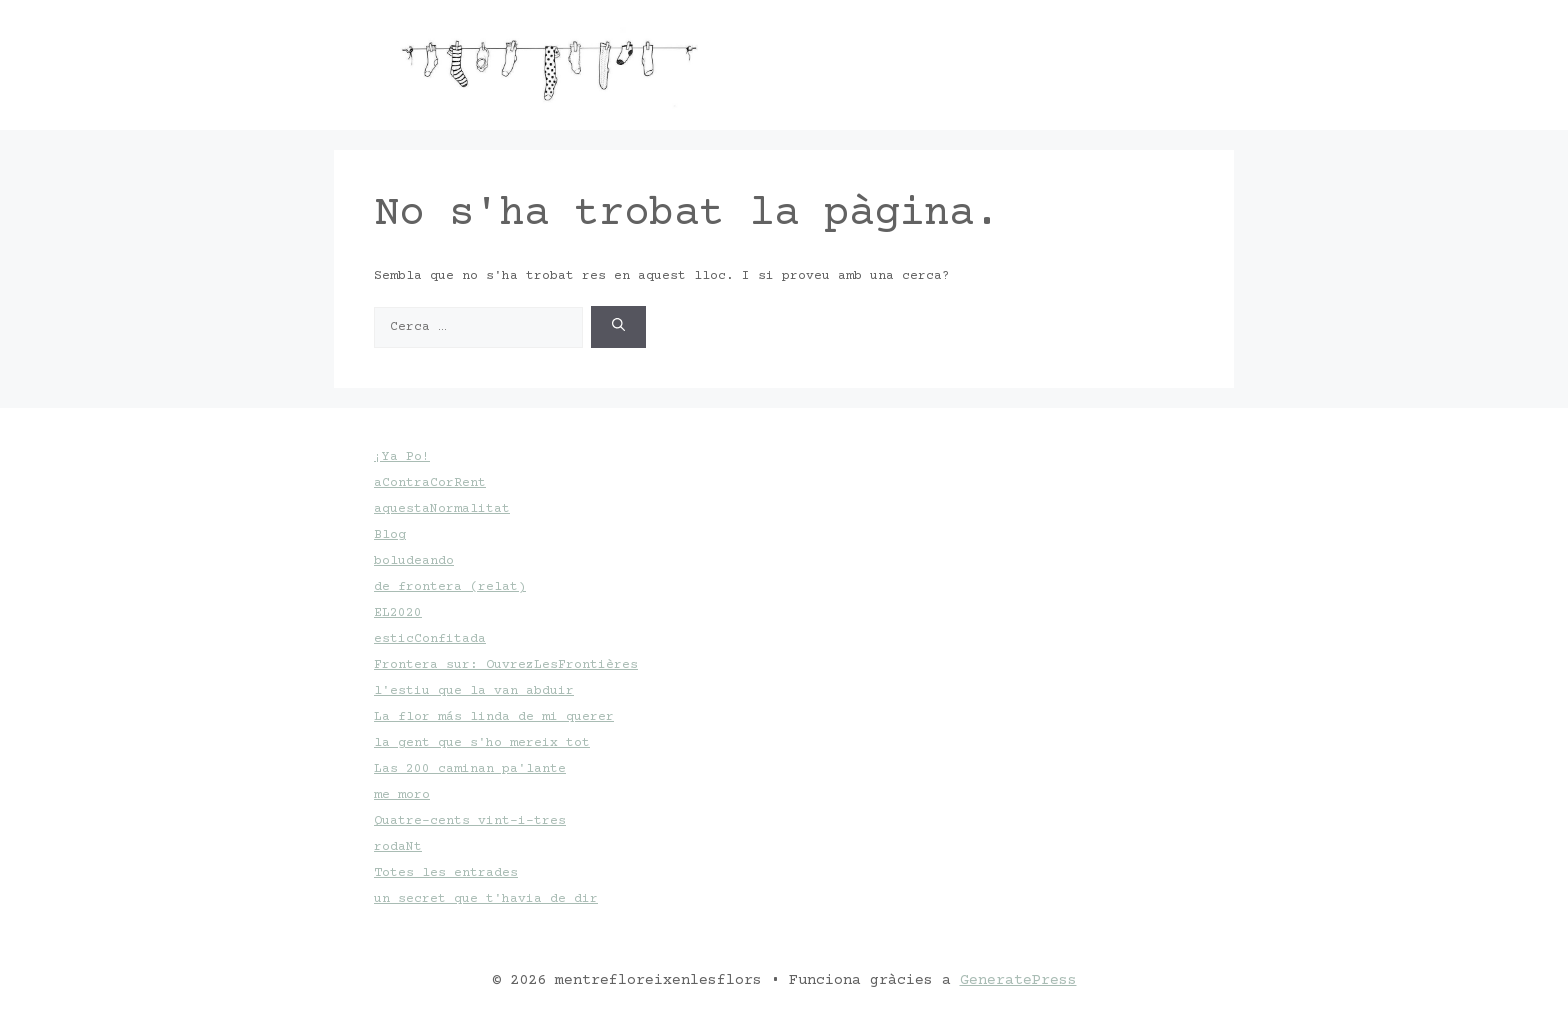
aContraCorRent (430, 483)
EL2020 (398, 613)
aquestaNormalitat (442, 509)
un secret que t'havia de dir (486, 899)
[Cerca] (618, 327)
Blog (390, 535)
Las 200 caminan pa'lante (470, 769)
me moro (402, 795)
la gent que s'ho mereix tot (482, 743)
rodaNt (398, 847)
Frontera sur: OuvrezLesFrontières (506, 665)
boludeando (414, 561)
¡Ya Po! (402, 457)
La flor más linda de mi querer (494, 717)
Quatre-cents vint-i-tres (470, 821)
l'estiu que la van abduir (474, 691)
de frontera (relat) (450, 587)
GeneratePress (1018, 980)
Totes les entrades (446, 873)
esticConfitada (430, 639)
